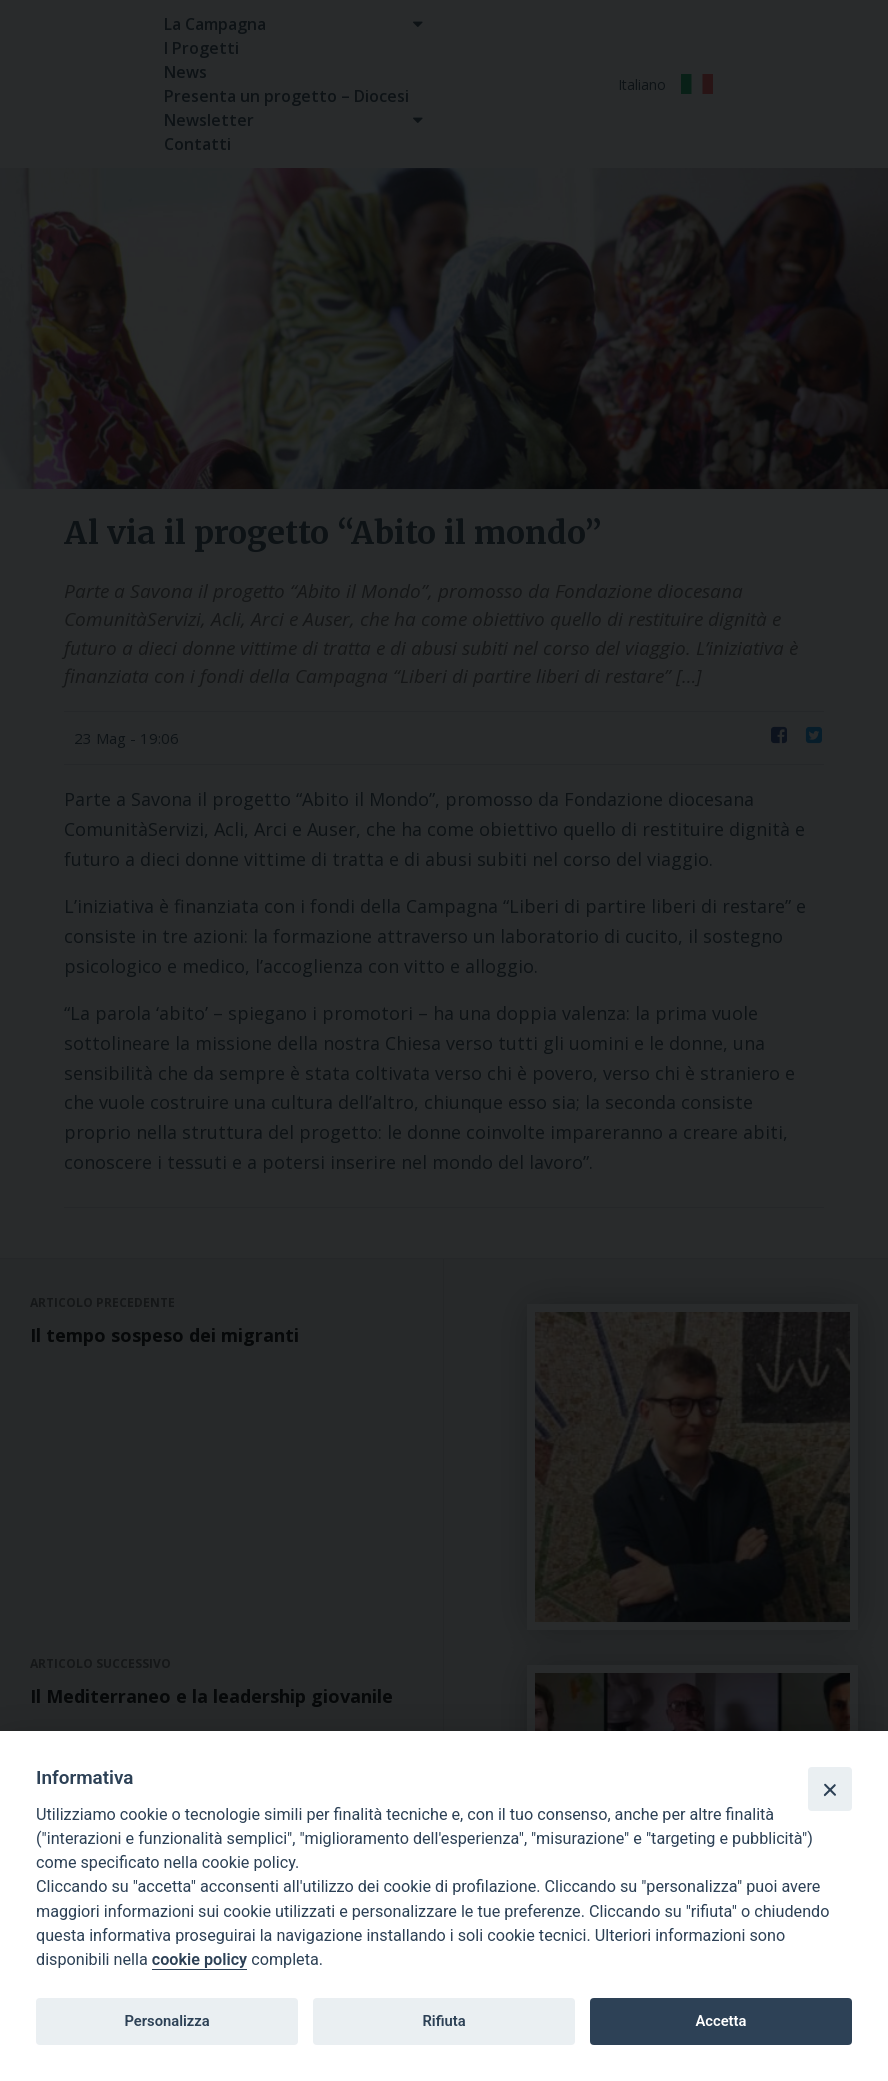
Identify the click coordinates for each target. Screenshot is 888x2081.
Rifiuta (443, 2021)
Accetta (720, 2021)
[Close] (830, 1789)
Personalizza (166, 2021)
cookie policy (199, 1959)
